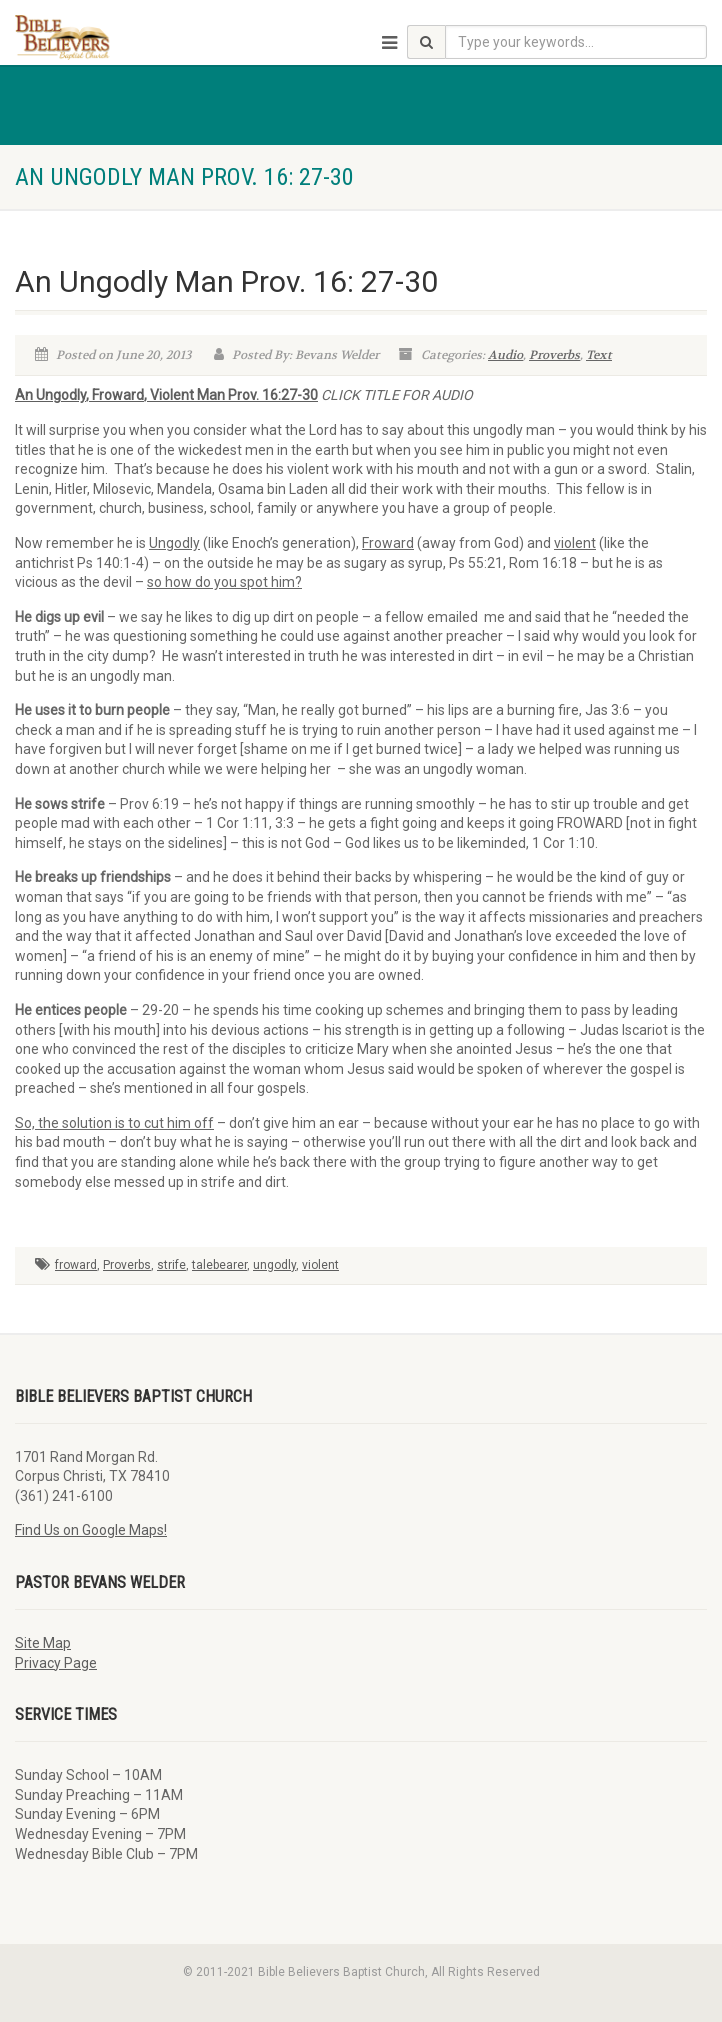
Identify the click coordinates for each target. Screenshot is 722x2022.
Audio (505, 355)
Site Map (43, 1643)
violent (320, 1265)
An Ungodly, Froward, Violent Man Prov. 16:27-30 (166, 395)
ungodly (274, 1265)
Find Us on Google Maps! (91, 1530)
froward (76, 1265)
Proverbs (554, 355)
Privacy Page (56, 1663)
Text (599, 355)
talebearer (219, 1265)
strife (171, 1265)
